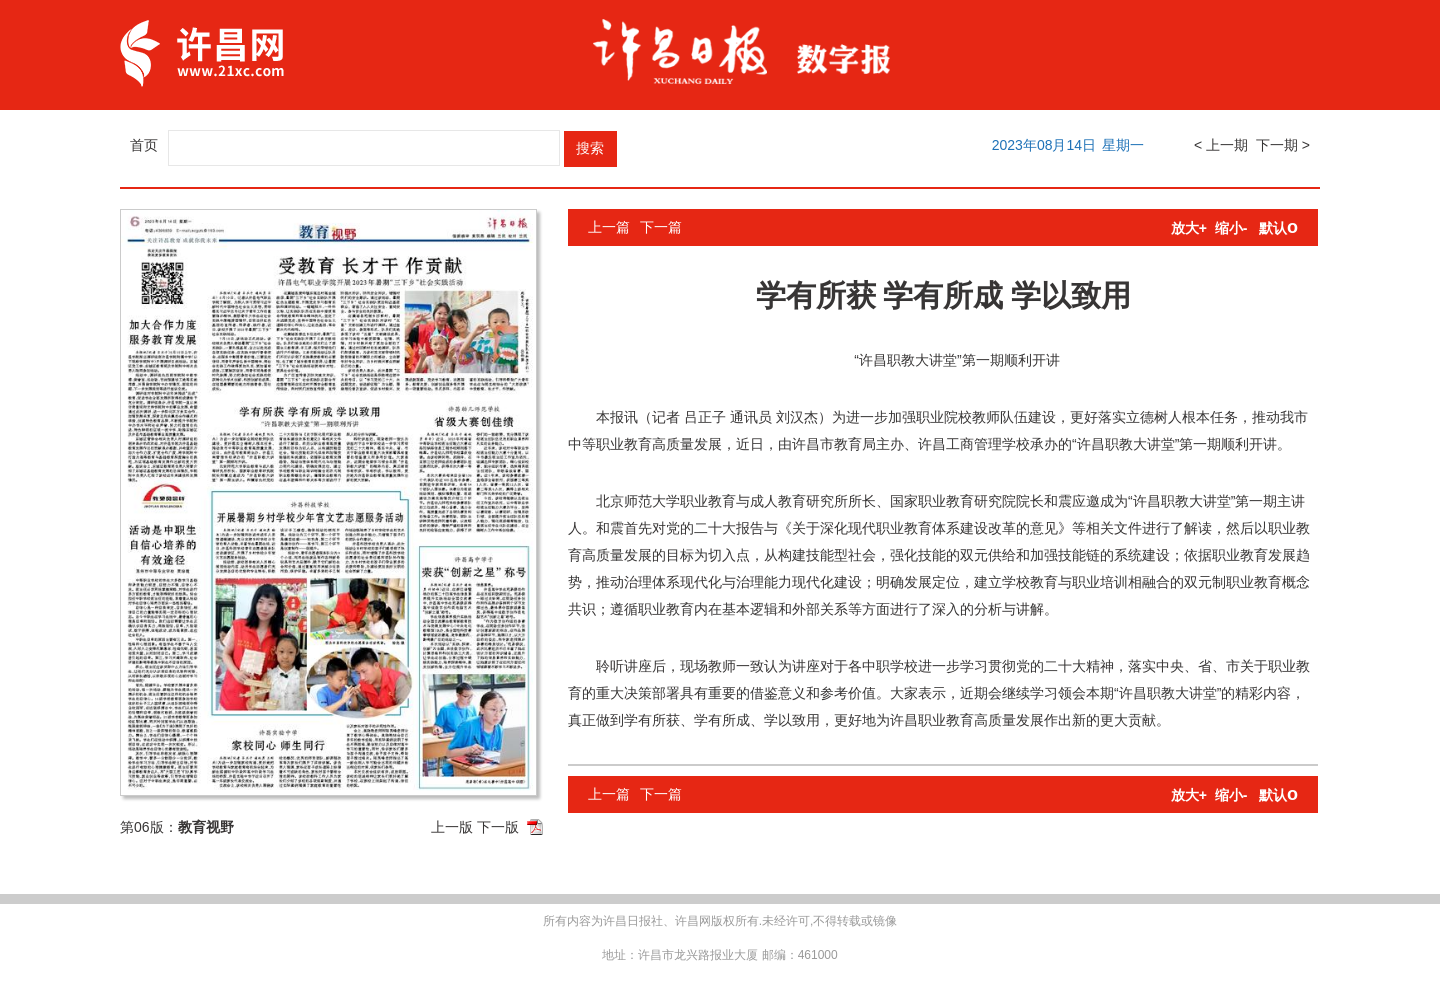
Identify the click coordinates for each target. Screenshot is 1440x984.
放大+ (1189, 228)
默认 (1278, 228)
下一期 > (1283, 145)
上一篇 (609, 227)
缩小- (1231, 228)
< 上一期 (1221, 145)
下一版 (498, 827)
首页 (144, 145)
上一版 (452, 827)
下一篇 (661, 227)
